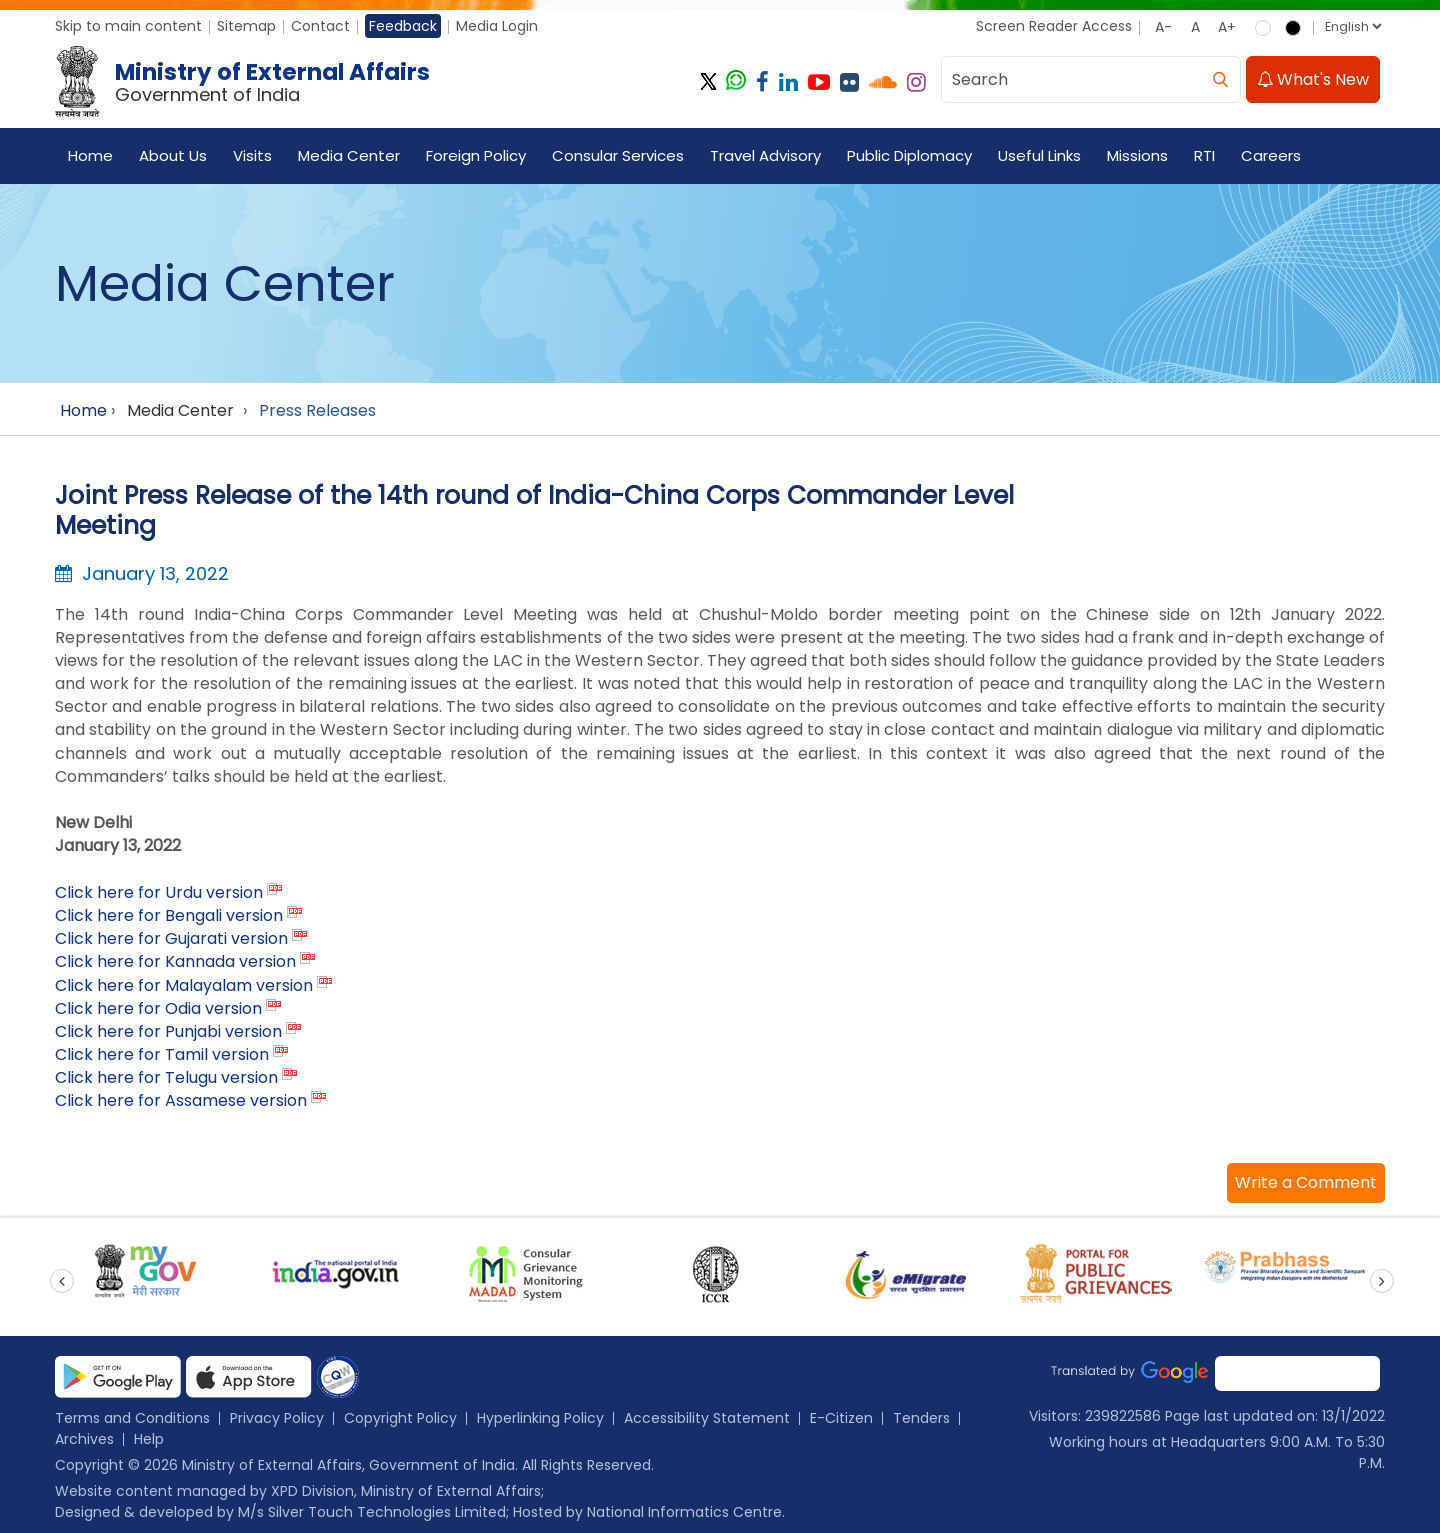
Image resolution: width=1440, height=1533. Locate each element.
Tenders (921, 1418)
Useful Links (1039, 155)
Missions (1137, 155)
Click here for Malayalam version (184, 985)
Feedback (403, 26)
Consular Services (618, 155)
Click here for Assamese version (181, 1100)
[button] (1306, 1183)
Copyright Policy (400, 1418)
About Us (173, 155)
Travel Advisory (765, 155)
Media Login (497, 26)
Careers (1271, 155)
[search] (1220, 79)
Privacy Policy (277, 1418)
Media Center (349, 155)
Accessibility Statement (707, 1418)
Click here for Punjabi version (168, 1031)
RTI (1204, 155)
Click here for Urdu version (159, 892)
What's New (1313, 79)
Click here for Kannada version (175, 961)
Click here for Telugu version (166, 1077)
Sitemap (246, 26)
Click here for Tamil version (162, 1054)
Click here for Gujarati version (171, 938)
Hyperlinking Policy (540, 1418)
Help (149, 1439)
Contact (320, 26)
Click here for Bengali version (169, 915)
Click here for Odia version (158, 1008)
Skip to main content (128, 26)
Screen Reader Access (1054, 26)
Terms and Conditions (132, 1418)
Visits (252, 155)
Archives (84, 1439)
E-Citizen (841, 1418)
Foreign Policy (476, 155)
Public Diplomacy (909, 155)
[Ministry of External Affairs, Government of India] (246, 82)
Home (90, 155)
